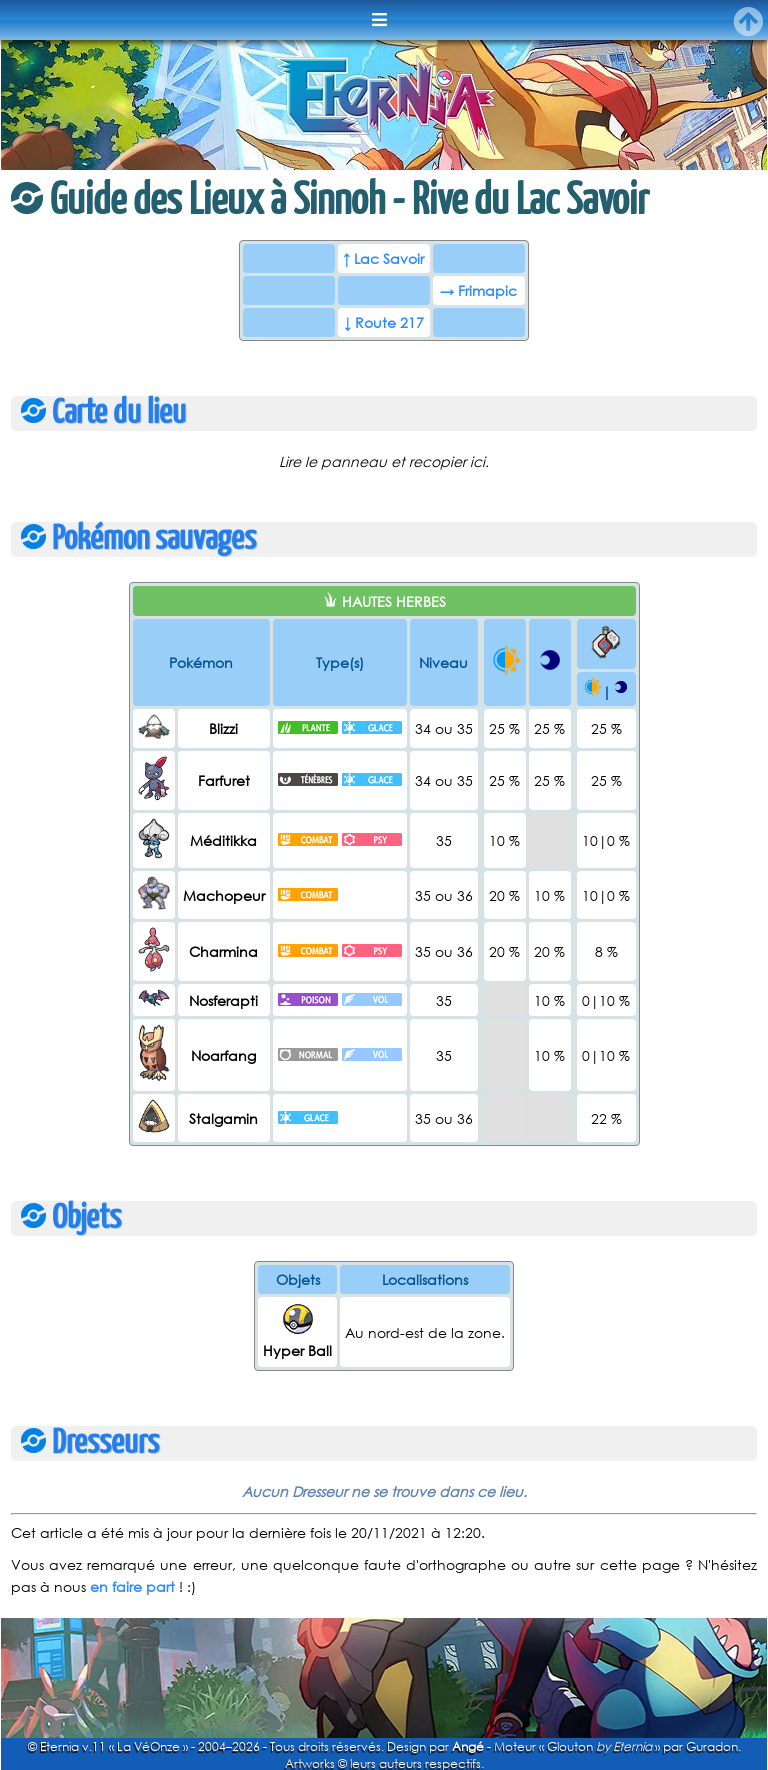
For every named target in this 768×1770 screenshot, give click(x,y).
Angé (468, 1746)
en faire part (132, 1586)
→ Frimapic (478, 290)
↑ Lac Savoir (383, 258)
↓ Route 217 (384, 322)
